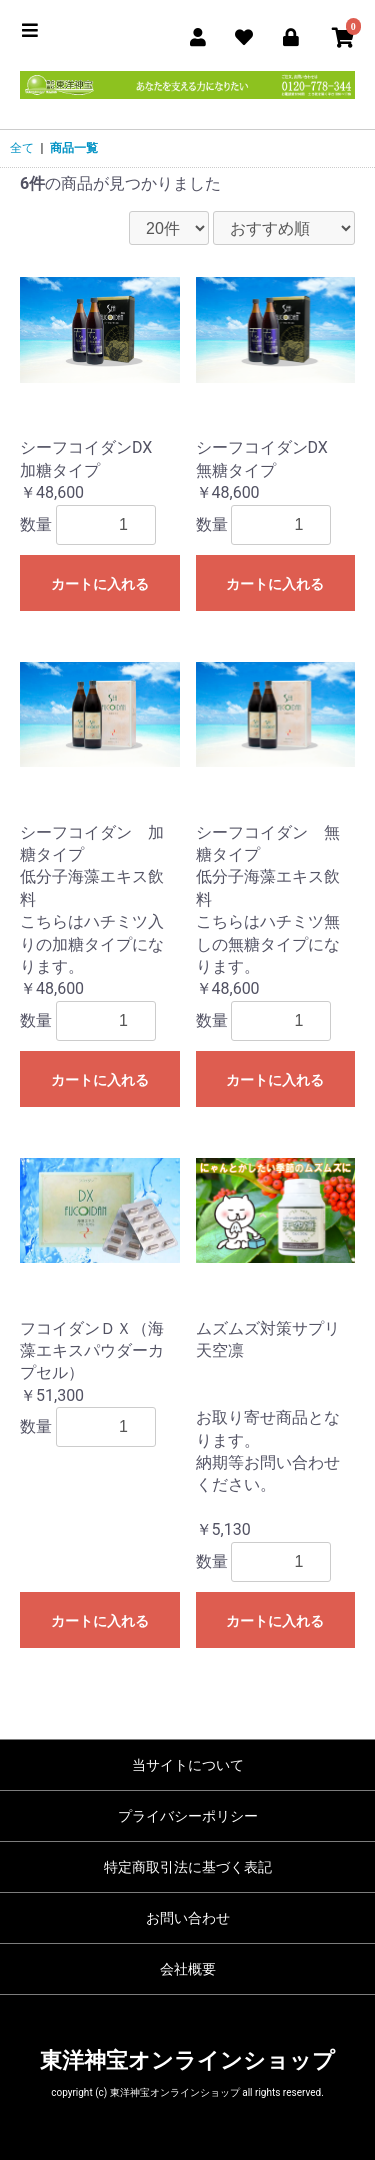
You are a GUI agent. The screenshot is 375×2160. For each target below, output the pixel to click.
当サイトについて (188, 1765)
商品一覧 (74, 148)
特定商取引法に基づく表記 (188, 1867)
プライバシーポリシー (188, 1816)
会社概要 (188, 1969)
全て (22, 148)
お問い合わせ (188, 1918)
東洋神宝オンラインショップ (187, 2060)
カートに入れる (100, 584)
